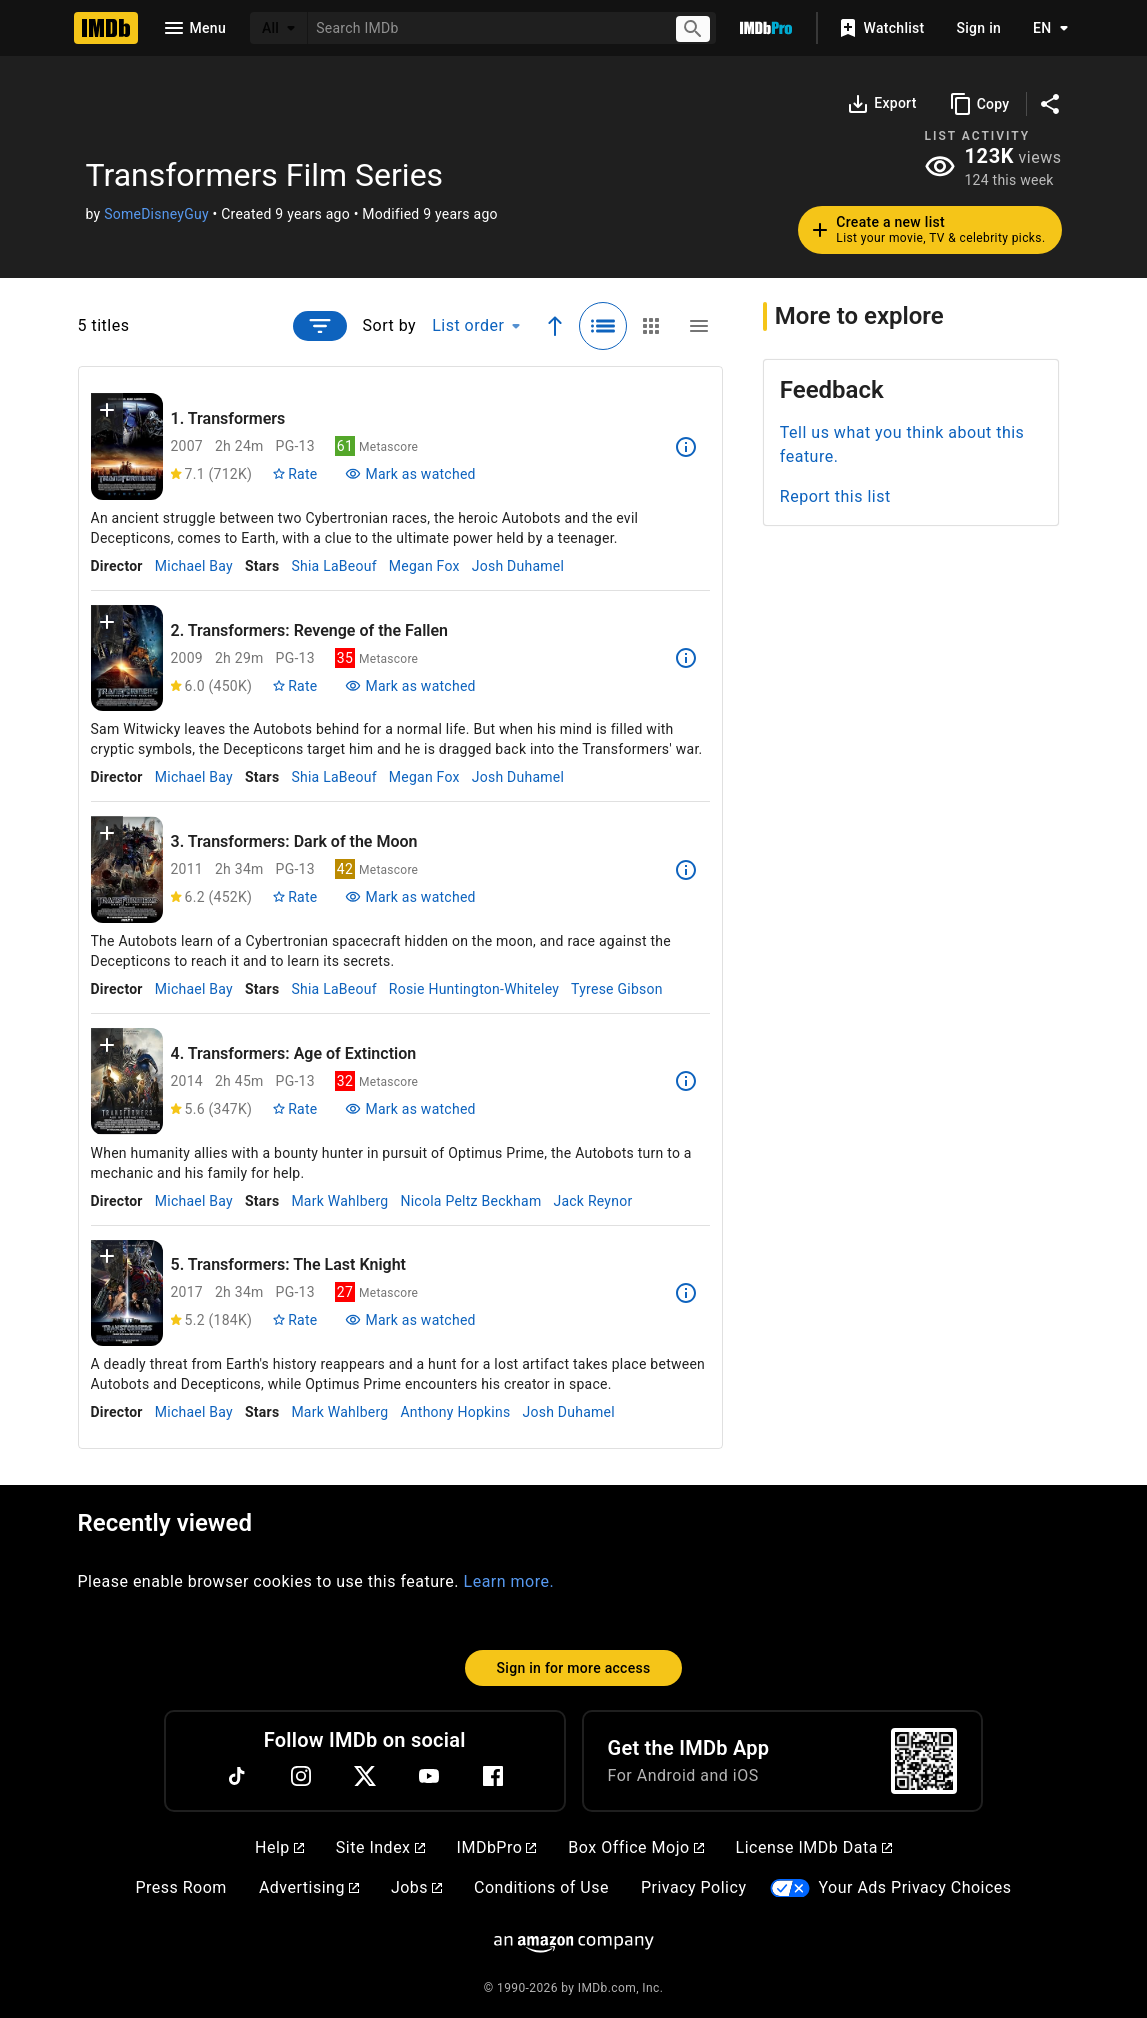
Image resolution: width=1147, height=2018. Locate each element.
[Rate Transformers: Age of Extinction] (294, 1109)
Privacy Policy (694, 1887)
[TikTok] (237, 1776)
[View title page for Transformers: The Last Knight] (127, 1293)
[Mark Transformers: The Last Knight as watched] (410, 1320)
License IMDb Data (814, 1847)
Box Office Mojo (635, 1847)
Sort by (390, 325)
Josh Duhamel (518, 566)
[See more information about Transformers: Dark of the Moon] (686, 870)
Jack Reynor (592, 1201)
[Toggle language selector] (1045, 28)
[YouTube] (429, 1776)
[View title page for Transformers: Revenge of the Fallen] (127, 658)
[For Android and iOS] (924, 1761)
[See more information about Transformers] (686, 447)
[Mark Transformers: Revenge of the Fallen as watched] (410, 686)
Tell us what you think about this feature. (902, 444)
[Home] (106, 28)
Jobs (416, 1887)
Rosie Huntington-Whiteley (474, 989)
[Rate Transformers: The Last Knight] (294, 1320)
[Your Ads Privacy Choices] (790, 1888)
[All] (279, 28)
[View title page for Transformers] (127, 446)
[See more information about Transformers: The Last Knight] (686, 1293)
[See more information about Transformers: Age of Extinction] (686, 1081)
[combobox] (483, 27)
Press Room (180, 1887)
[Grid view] (651, 326)
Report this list (835, 496)
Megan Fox (424, 566)
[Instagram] (301, 1776)
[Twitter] (365, 1776)
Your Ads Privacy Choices (914, 1887)
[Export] (881, 104)
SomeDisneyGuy (156, 214)
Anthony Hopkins (455, 1412)
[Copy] (979, 104)
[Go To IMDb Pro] (766, 28)
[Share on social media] (1050, 104)
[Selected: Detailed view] (603, 326)
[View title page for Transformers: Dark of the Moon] (127, 869)
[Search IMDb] (483, 27)
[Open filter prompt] (320, 326)
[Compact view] (699, 326)
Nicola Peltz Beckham (470, 1201)
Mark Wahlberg (339, 1201)
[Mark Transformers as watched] (410, 474)
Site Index (380, 1847)
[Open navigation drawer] (194, 28)
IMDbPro (497, 1847)
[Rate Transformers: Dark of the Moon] (294, 897)
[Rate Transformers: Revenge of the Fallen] (294, 686)
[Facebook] (493, 1776)
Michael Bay (194, 566)
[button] (107, 414)
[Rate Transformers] (294, 474)
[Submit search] (694, 28)
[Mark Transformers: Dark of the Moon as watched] (410, 897)
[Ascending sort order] (554, 326)
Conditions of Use (541, 1887)
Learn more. (509, 1581)
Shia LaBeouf (333, 566)
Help (279, 1847)
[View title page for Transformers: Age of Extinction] (127, 1081)
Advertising (309, 1887)
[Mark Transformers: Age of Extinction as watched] (410, 1109)
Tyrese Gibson (617, 989)
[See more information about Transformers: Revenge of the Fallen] (686, 658)
